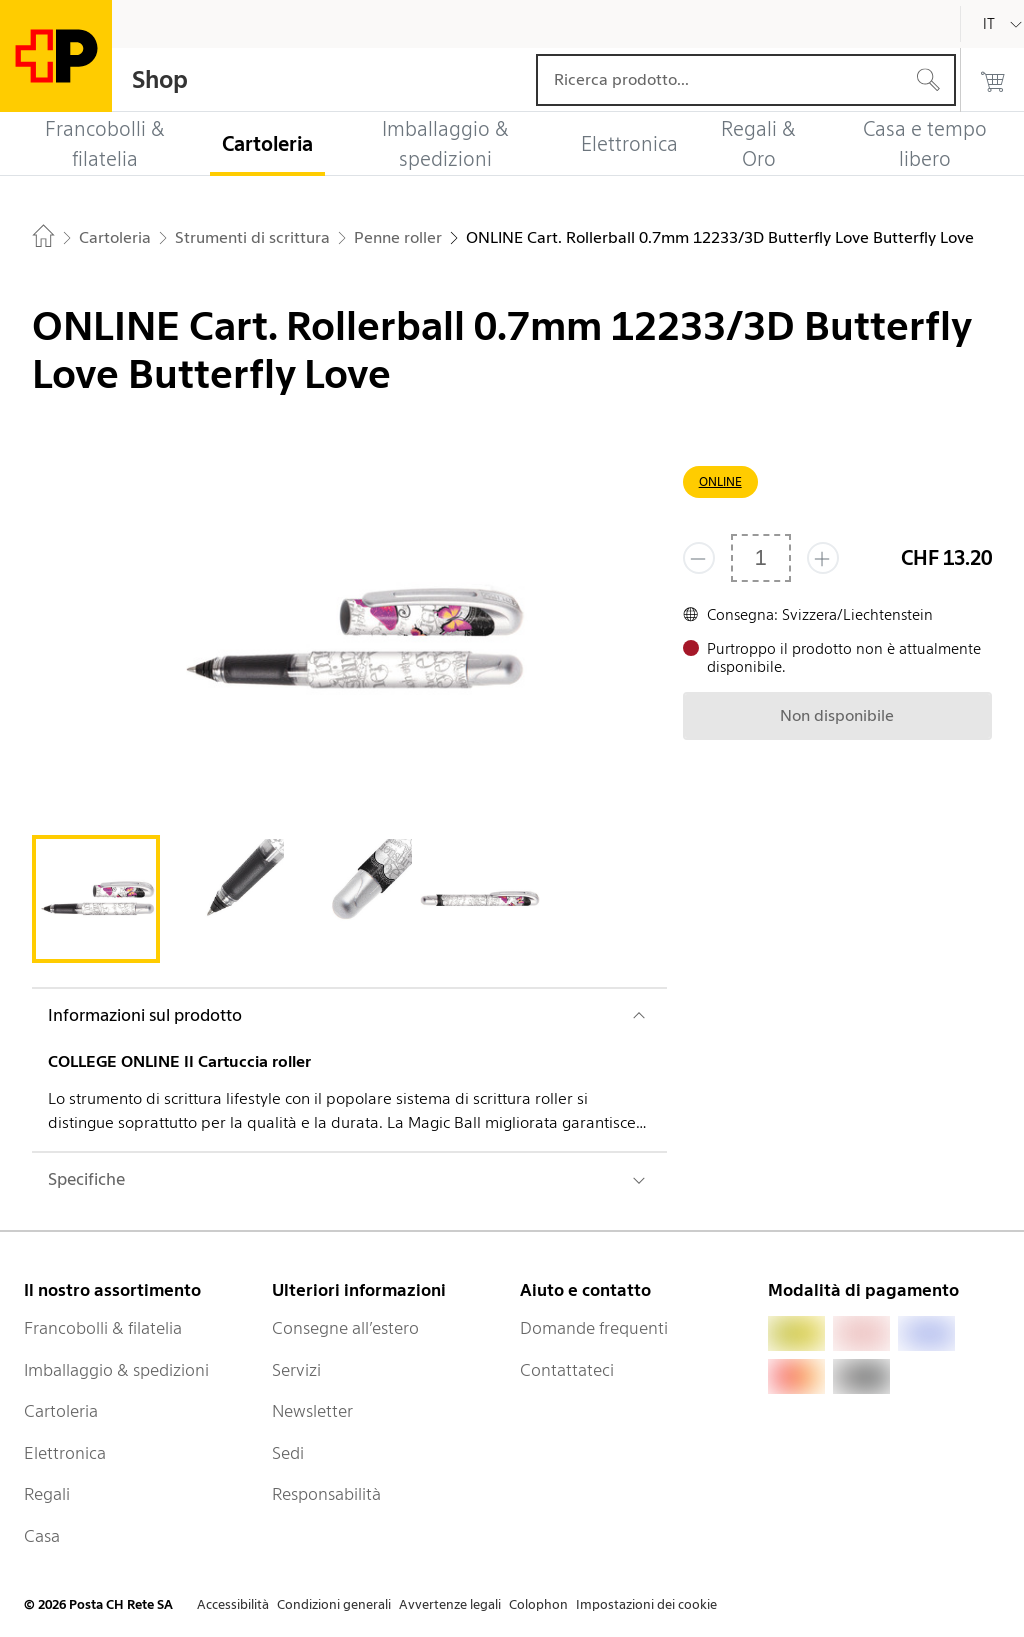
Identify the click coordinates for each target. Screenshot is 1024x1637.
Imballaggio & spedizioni (116, 1370)
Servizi (296, 1370)
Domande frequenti (594, 1328)
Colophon (538, 1604)
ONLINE (720, 481)
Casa (42, 1536)
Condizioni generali (334, 1604)
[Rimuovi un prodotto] (699, 558)
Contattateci (567, 1370)
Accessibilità (233, 1604)
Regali (47, 1494)
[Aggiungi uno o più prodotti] (823, 558)
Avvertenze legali (450, 1604)
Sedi (288, 1453)
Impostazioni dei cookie (646, 1604)
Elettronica (65, 1453)
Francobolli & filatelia (103, 1328)
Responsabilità (326, 1494)
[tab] (96, 899)
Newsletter (312, 1411)
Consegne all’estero (345, 1328)
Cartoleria (61, 1411)
